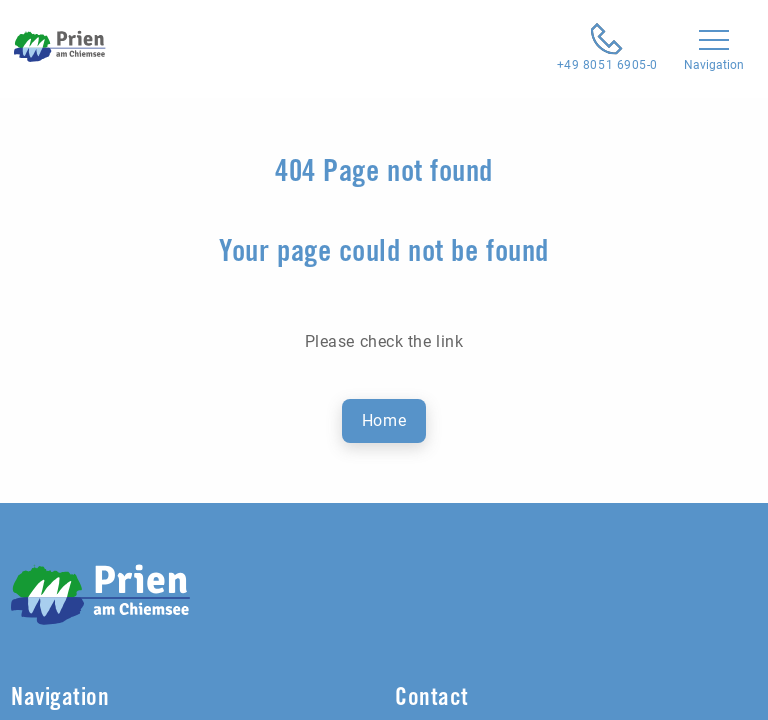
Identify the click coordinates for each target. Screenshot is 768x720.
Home (384, 420)
